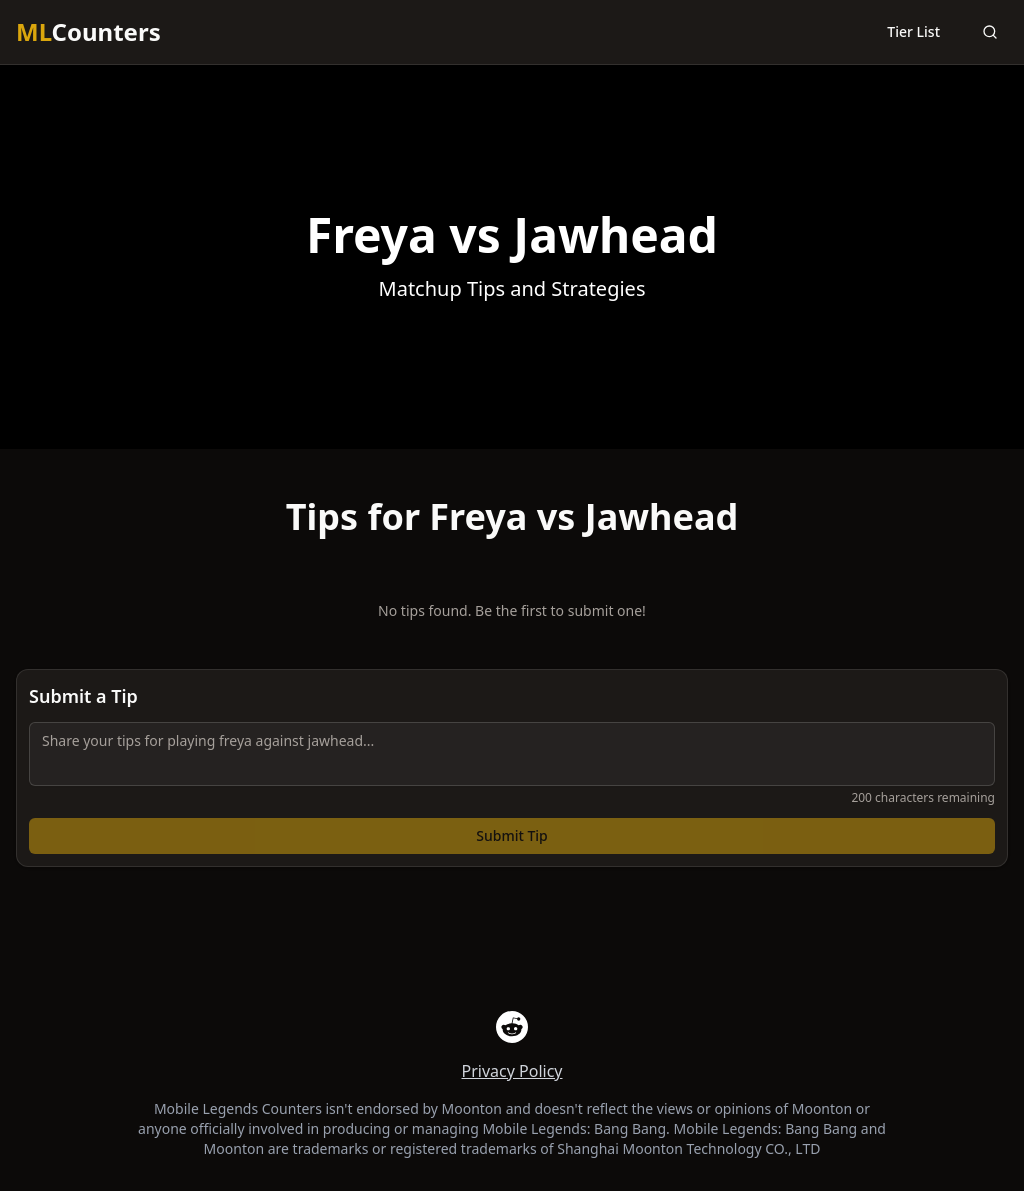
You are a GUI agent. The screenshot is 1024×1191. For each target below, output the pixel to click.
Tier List (913, 31)
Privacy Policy (512, 1071)
